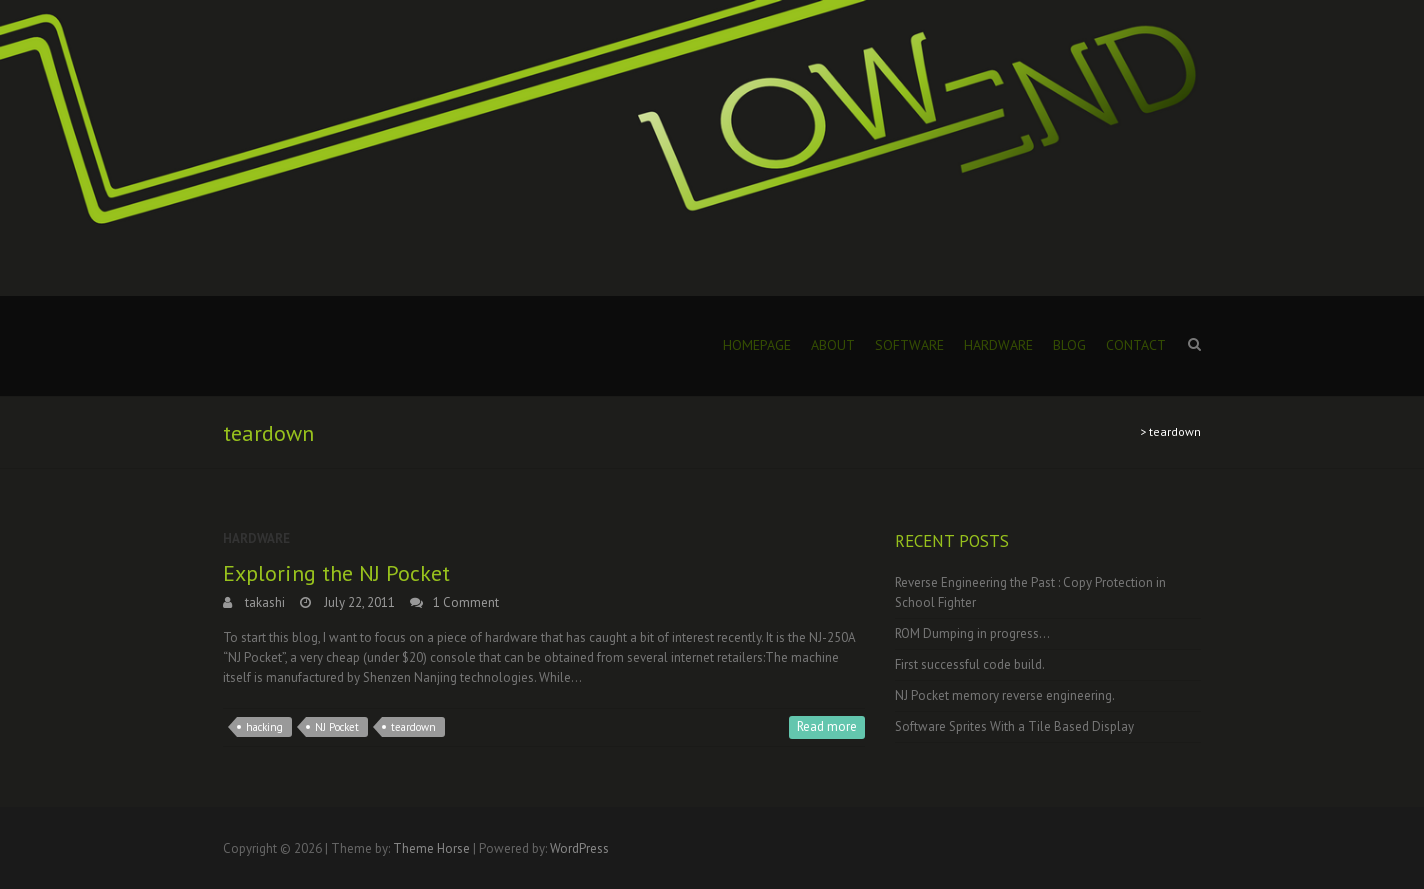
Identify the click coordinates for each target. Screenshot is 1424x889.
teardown (413, 727)
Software (909, 345)
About (833, 345)
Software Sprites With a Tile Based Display (1014, 726)
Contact (1136, 345)
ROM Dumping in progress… (972, 633)
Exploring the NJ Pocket (336, 573)
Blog (1069, 345)
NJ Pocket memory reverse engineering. (1005, 695)
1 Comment (466, 602)
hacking (264, 727)
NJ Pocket (337, 727)
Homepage (757, 345)
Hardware (998, 345)
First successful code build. (970, 664)
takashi (263, 602)
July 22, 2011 (358, 602)
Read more (827, 726)
